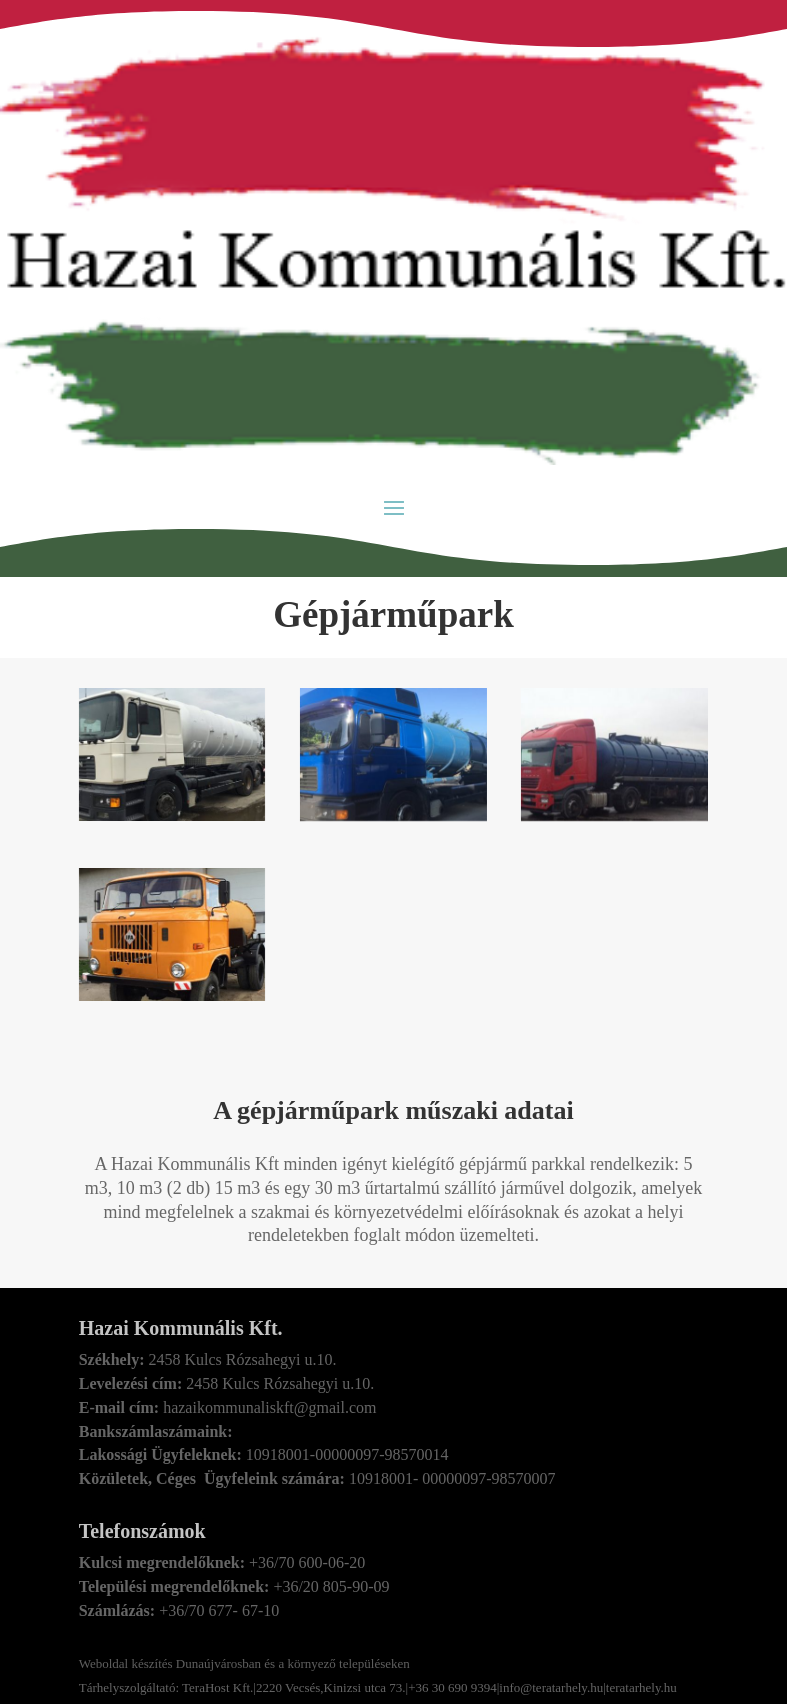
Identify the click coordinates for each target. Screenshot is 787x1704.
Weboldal (104, 1663)
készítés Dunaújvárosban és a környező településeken (269, 1663)
